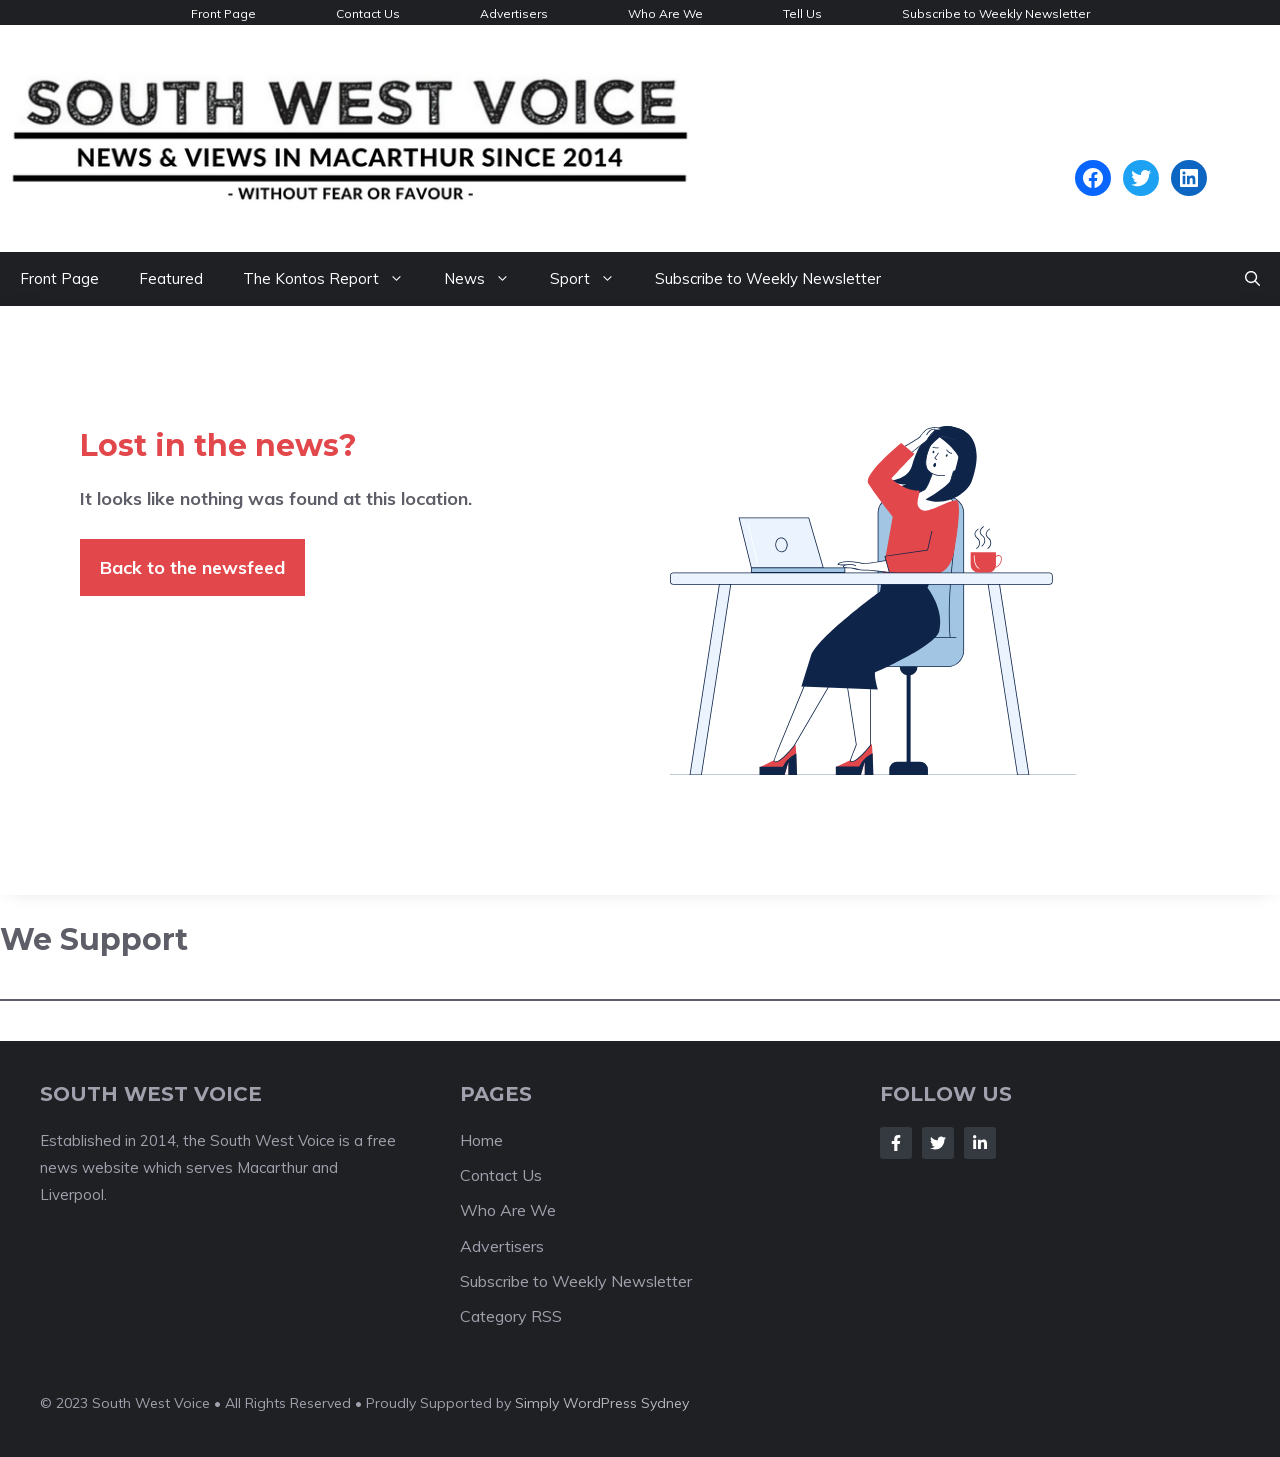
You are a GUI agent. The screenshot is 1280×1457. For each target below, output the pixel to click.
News (487, 279)
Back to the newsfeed (192, 567)
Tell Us (802, 13)
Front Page (223, 13)
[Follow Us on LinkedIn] (980, 1143)
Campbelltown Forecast (1140, 150)
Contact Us (368, 13)
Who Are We (665, 13)
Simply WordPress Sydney (602, 1403)
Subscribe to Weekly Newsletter (996, 13)
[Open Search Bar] (1252, 279)
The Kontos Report (333, 279)
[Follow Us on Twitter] (938, 1143)
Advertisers (514, 13)
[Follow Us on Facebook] (896, 1143)
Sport (592, 279)
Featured (171, 278)
